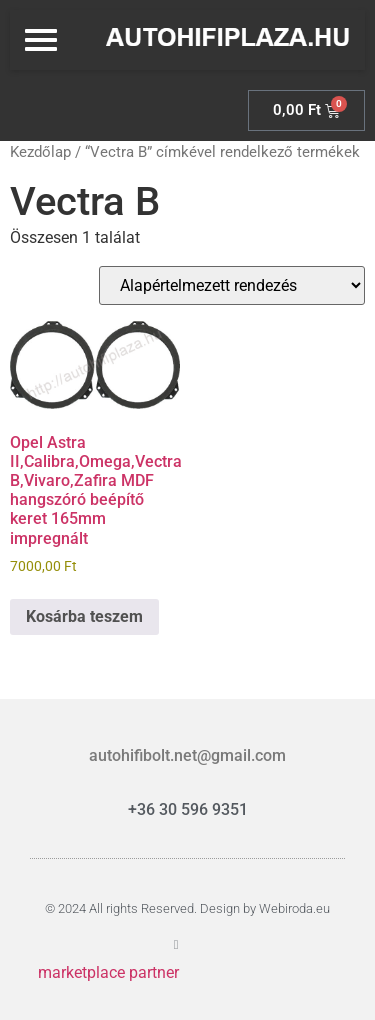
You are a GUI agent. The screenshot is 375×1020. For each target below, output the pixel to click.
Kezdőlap (40, 152)
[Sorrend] (232, 285)
